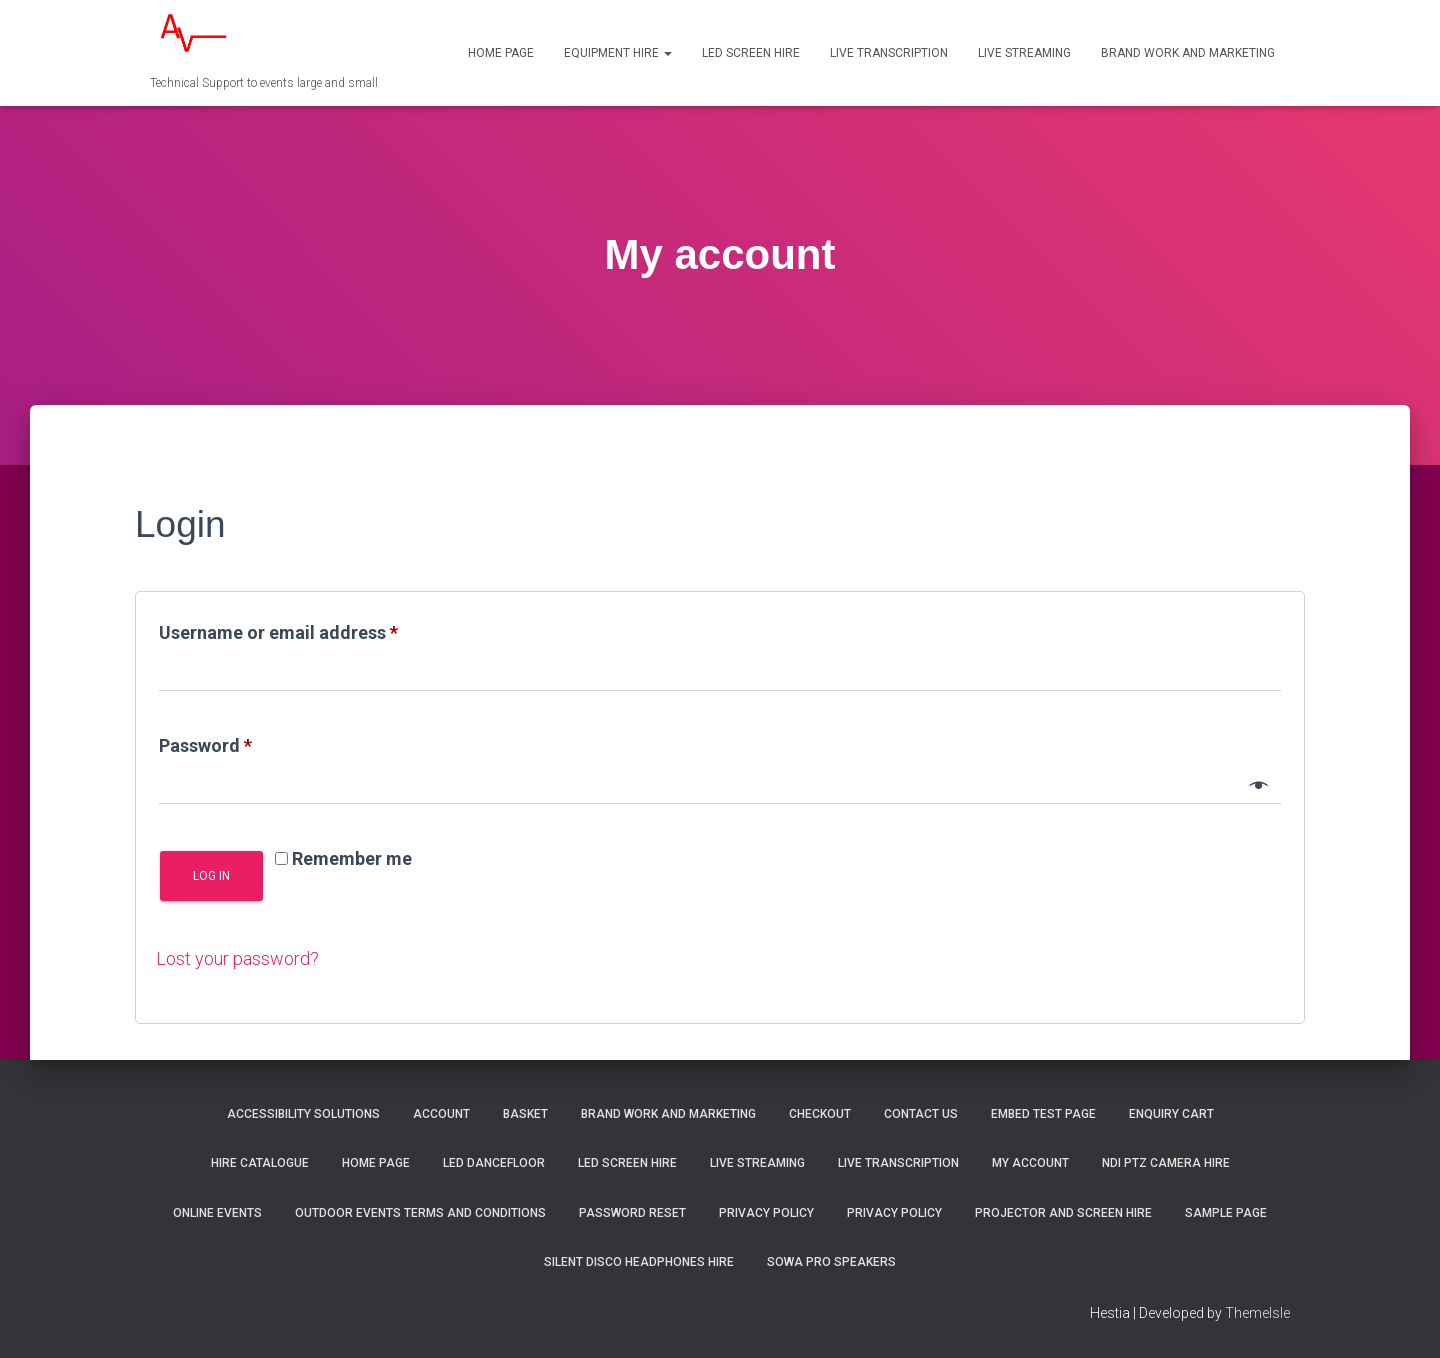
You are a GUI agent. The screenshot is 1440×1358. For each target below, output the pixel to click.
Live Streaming (1024, 53)
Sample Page (1226, 1213)
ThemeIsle (1257, 1313)
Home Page (501, 53)
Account (441, 1114)
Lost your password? (237, 958)
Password (242, 742)
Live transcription (889, 53)
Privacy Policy (766, 1213)
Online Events (217, 1213)
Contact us (921, 1114)
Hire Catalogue (260, 1163)
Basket (525, 1114)
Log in (211, 876)
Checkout (820, 1114)
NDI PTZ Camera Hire (1166, 1163)
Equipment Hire (618, 53)
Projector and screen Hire (1063, 1213)
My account (1030, 1163)
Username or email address (315, 629)
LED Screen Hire (751, 53)
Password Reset (632, 1213)
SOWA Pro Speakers (831, 1262)
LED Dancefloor (494, 1163)
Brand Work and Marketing (1188, 53)
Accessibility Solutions (303, 1114)
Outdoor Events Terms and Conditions (420, 1213)
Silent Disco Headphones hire (639, 1262)
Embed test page (1043, 1114)
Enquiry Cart (1171, 1114)
